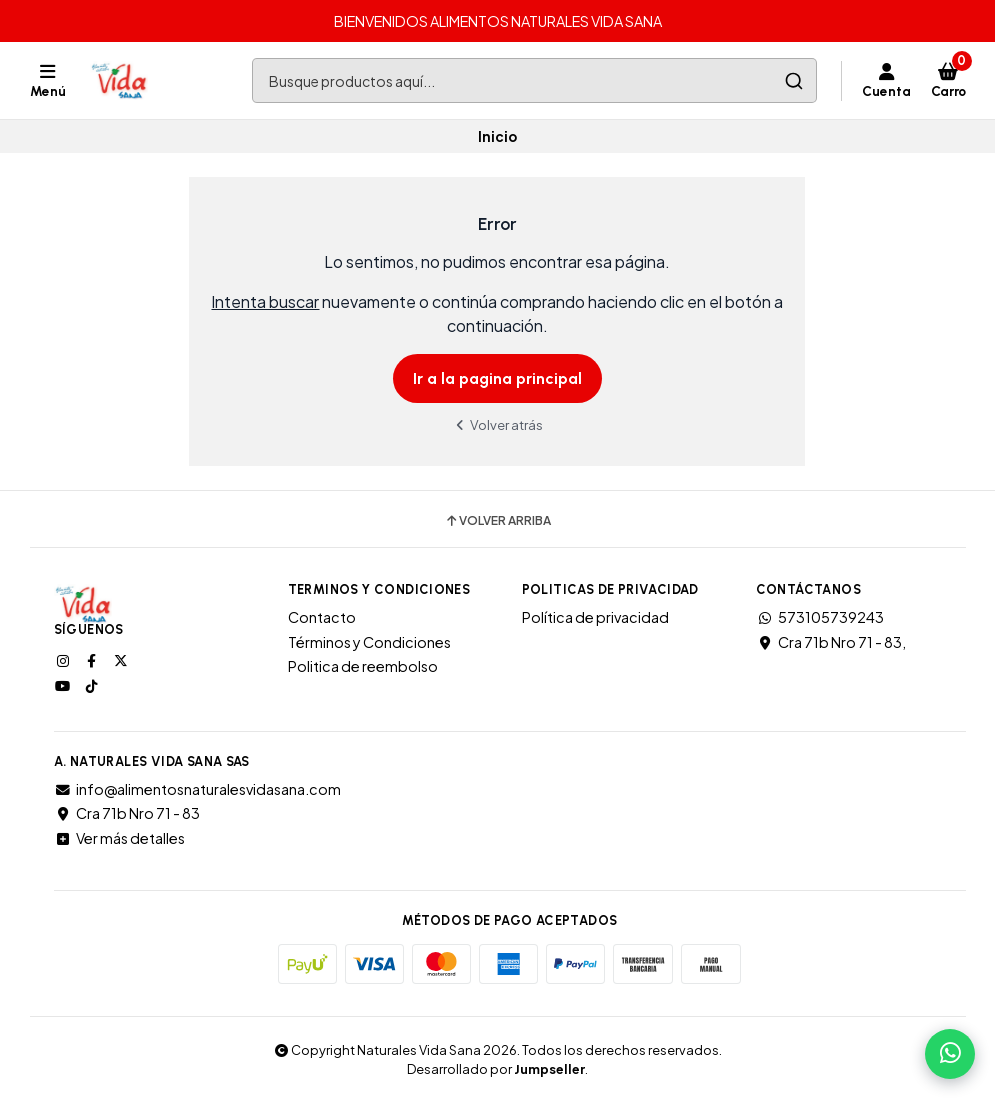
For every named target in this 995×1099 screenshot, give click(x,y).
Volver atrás (498, 424)
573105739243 (820, 617)
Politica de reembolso (363, 666)
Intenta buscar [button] (265, 301)
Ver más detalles (119, 838)
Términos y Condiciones (369, 642)
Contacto (322, 617)
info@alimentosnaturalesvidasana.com (197, 789)
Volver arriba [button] (497, 521)
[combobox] (534, 80)
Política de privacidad (595, 617)
